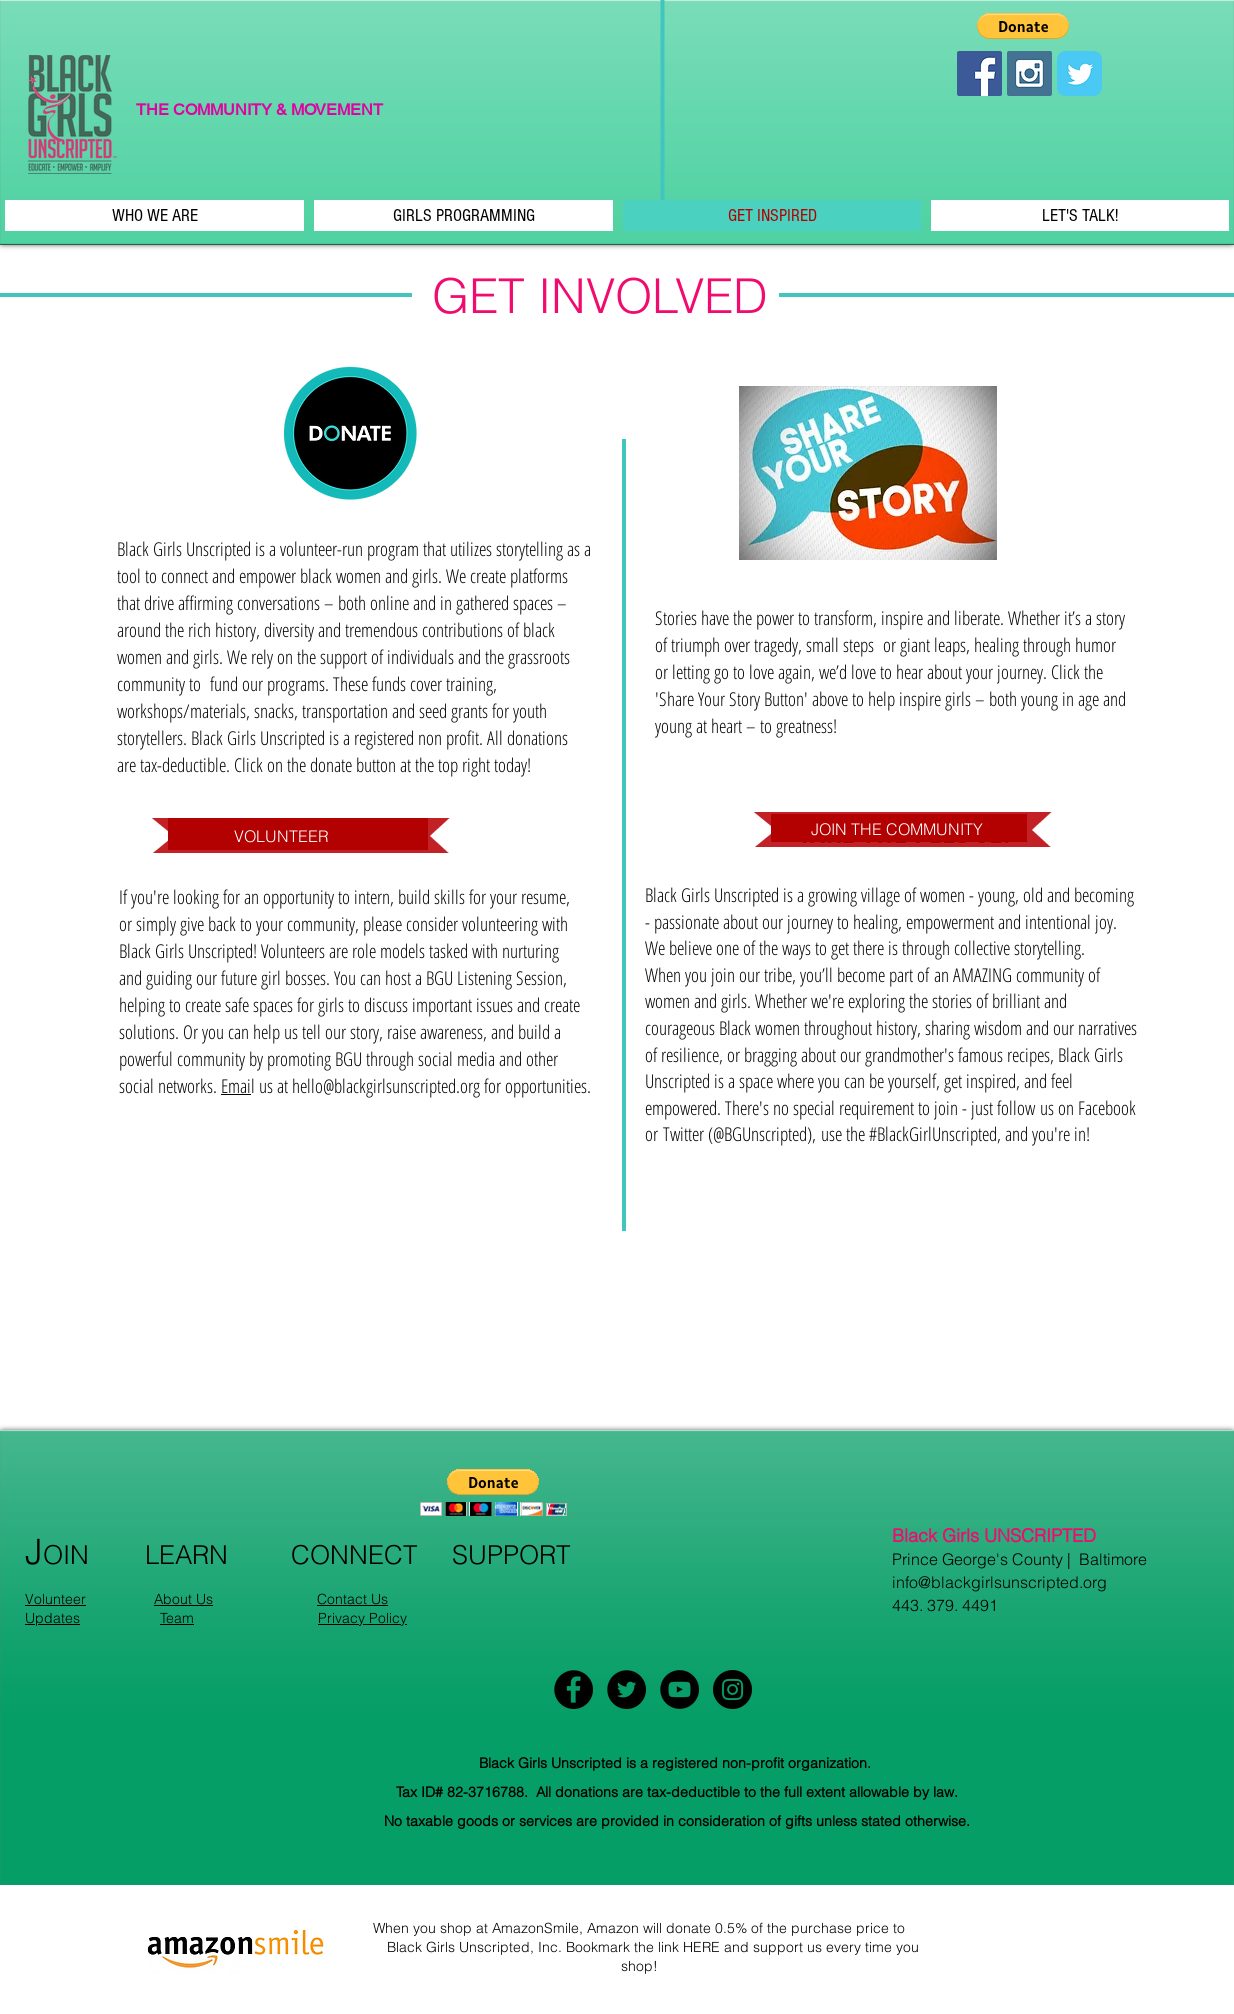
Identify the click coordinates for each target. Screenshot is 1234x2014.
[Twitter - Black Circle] (626, 1689)
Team (177, 1618)
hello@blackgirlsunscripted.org (386, 1086)
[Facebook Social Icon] (979, 73)
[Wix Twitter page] (1079, 73)
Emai (236, 1086)
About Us (183, 1599)
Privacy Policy (362, 1618)
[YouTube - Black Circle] (679, 1689)
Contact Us (352, 1599)
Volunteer (55, 1599)
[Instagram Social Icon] (1029, 73)
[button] (1023, 26)
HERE (701, 1947)
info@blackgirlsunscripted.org (999, 1582)
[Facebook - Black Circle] (573, 1689)
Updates (52, 1618)
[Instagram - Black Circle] (732, 1689)
